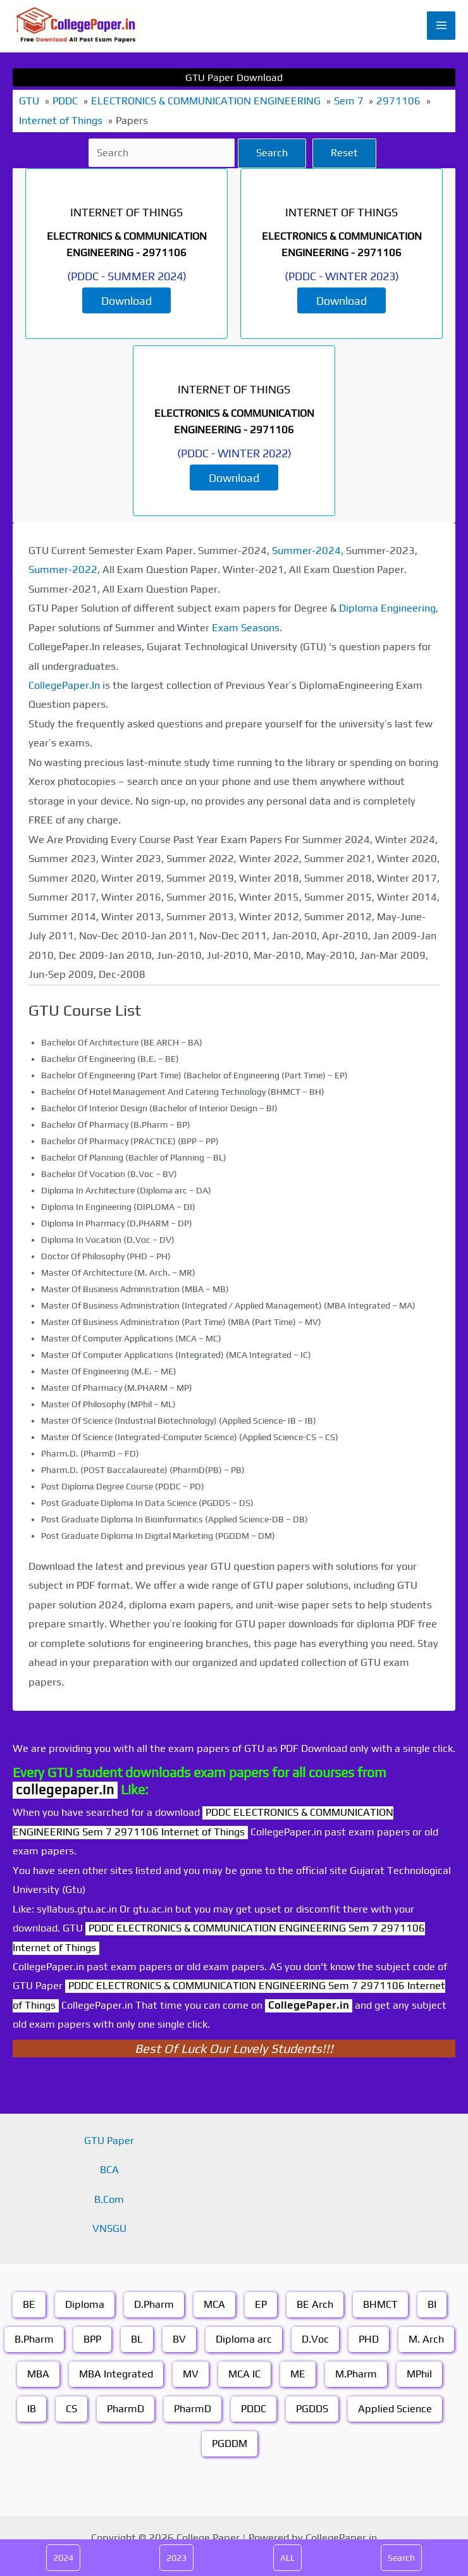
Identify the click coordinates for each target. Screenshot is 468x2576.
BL (137, 2339)
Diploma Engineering (387, 608)
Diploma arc (244, 2339)
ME (297, 2374)
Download (126, 300)
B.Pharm (34, 2339)
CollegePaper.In (64, 685)
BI (432, 2304)
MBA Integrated (116, 2374)
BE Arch (315, 2304)
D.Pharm (154, 2304)
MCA (214, 2304)
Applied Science (395, 2409)
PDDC (253, 2409)
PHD (369, 2339)
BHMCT (380, 2304)
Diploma (84, 2304)
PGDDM (229, 2443)
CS (71, 2409)
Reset (344, 153)
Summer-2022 (62, 570)
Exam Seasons (246, 628)
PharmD (125, 2409)
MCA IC (244, 2374)
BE (29, 2304)
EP (261, 2304)
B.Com (109, 2199)
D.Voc (315, 2339)
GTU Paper (109, 2141)
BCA (109, 2170)
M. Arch (426, 2339)
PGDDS (312, 2409)
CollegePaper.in (308, 2005)
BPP (92, 2339)
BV (179, 2339)
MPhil (419, 2374)
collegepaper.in (65, 1789)
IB (31, 2409)
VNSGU (109, 2228)
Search (272, 153)
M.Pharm (356, 2374)
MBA (38, 2374)
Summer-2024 (306, 551)
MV (191, 2374)
